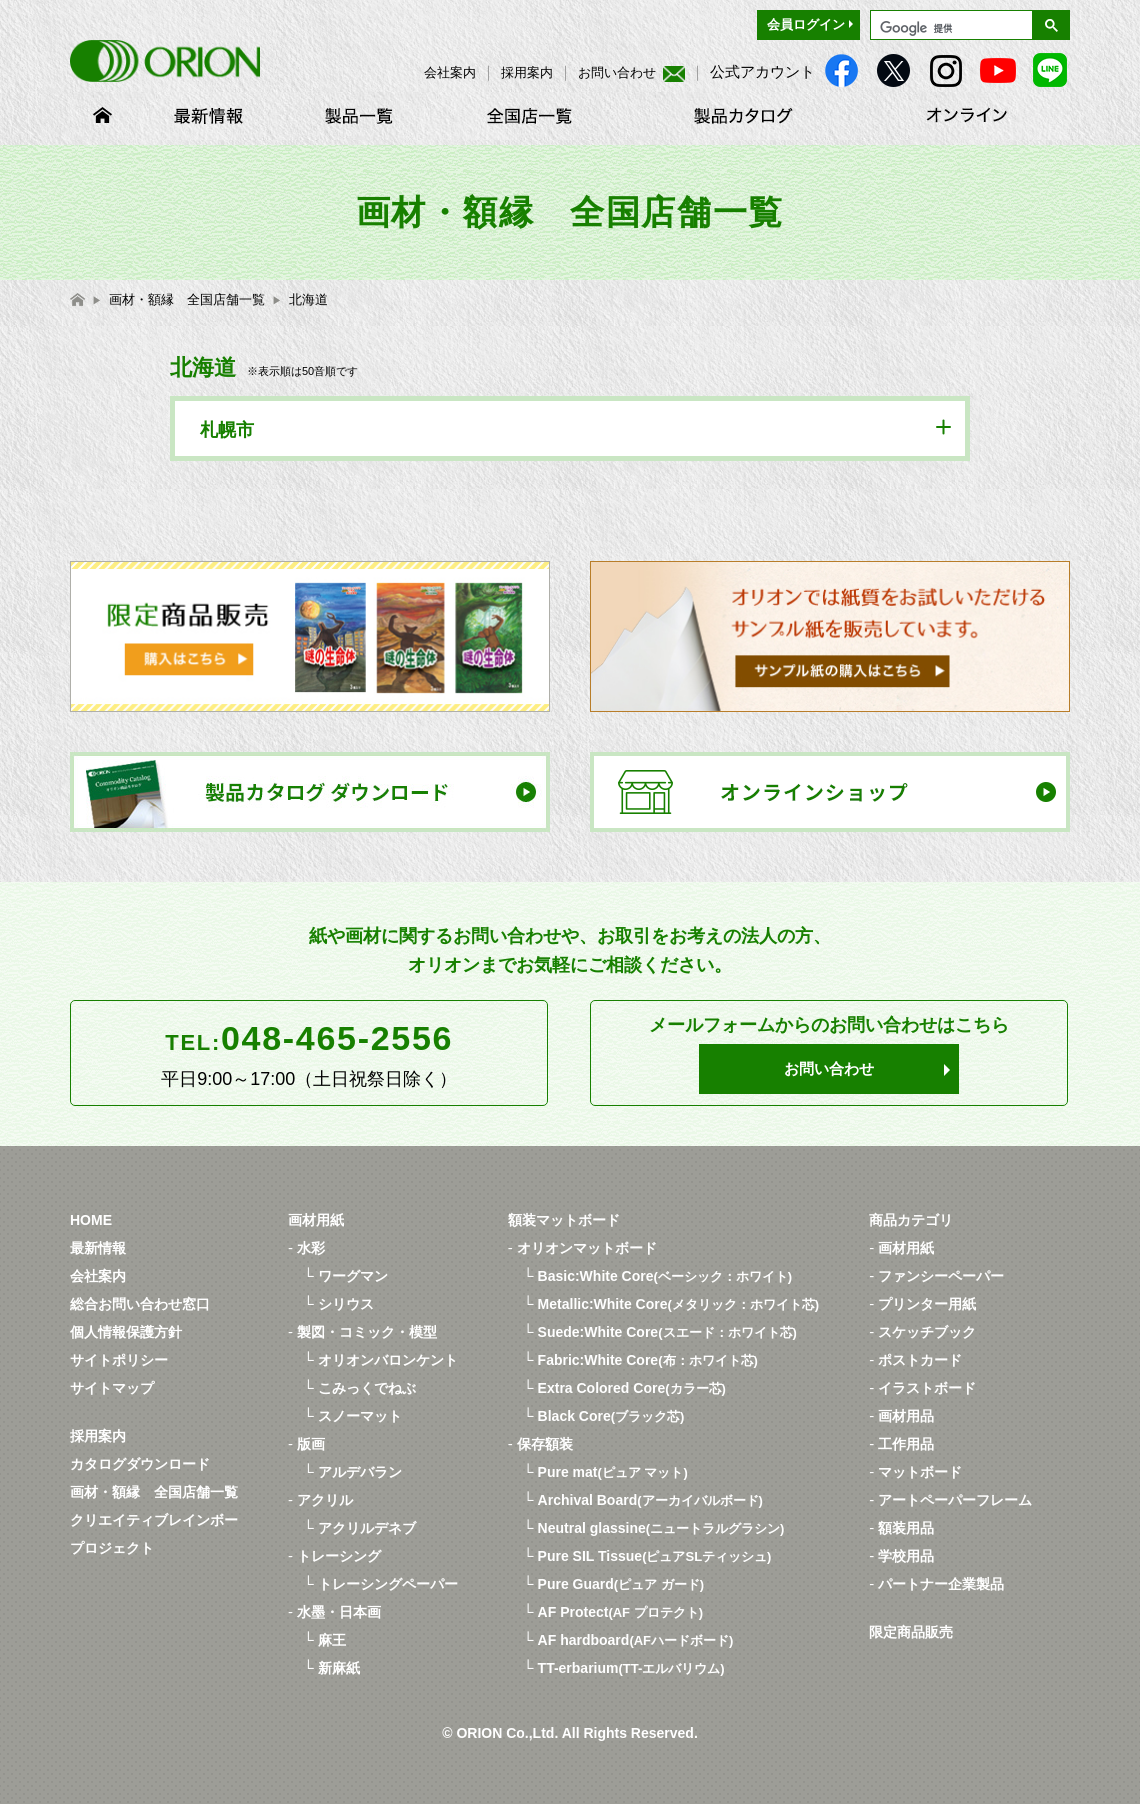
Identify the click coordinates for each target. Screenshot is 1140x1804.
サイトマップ (112, 1388)
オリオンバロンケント (388, 1360)
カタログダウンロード (140, 1464)
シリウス (346, 1304)
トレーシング (339, 1556)
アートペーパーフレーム (955, 1500)
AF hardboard (636, 1640)
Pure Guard (621, 1584)
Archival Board (650, 1500)
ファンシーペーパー (941, 1276)
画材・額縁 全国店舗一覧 (154, 1492)
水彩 (311, 1248)
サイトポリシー (119, 1360)
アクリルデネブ (367, 1528)
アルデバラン (360, 1472)
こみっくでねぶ (367, 1388)
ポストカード (920, 1360)
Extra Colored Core (632, 1388)
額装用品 (906, 1528)
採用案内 (527, 72)
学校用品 (906, 1556)
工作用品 (906, 1444)
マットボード (920, 1472)
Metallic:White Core (679, 1304)
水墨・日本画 (339, 1612)
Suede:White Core (667, 1332)
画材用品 (906, 1416)
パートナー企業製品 (941, 1584)
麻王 (332, 1640)
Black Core (611, 1416)
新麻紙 (339, 1668)
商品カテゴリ (911, 1220)
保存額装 (545, 1444)
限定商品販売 (911, 1632)
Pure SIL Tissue (655, 1556)
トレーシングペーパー (388, 1584)
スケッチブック (927, 1332)
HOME (91, 1220)
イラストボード (927, 1388)
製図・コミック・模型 (367, 1332)
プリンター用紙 (927, 1304)
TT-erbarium (631, 1668)
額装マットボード (564, 1220)
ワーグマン (353, 1276)
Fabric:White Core (648, 1360)
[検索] (949, 28)
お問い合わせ (631, 72)
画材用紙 (316, 1220)
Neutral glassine (661, 1528)
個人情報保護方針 (126, 1332)
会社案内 (450, 72)
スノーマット (360, 1416)
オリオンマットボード (587, 1248)
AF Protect (620, 1612)
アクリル (325, 1500)
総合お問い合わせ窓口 (140, 1304)
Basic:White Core (665, 1276)
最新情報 (98, 1248)
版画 (311, 1444)
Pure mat (613, 1472)
